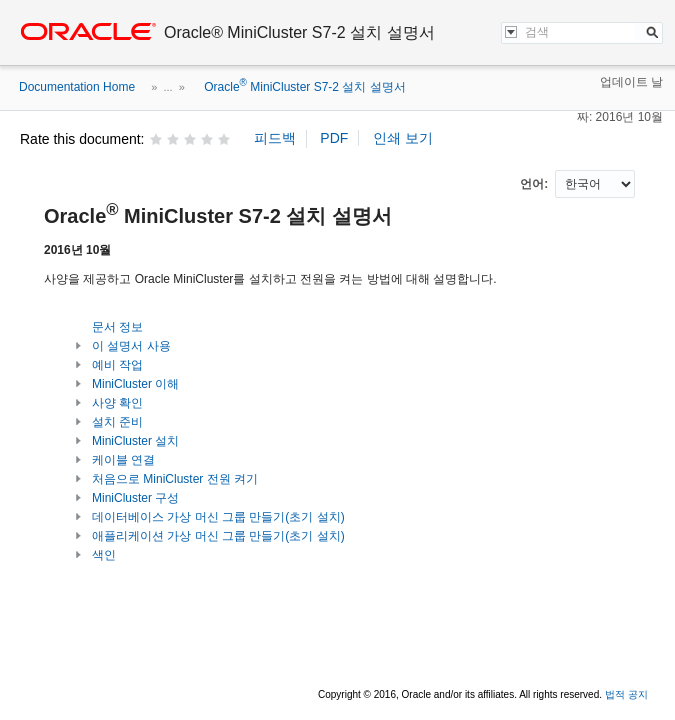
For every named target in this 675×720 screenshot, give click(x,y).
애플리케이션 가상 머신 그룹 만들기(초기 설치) (218, 536)
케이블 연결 (123, 460)
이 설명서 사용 (131, 346)
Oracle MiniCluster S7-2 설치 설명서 (303, 87)
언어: (535, 184)
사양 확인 (117, 403)
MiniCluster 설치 (135, 441)
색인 (104, 555)
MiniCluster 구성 (135, 498)
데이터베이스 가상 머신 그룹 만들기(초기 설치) (218, 517)
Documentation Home (77, 87)
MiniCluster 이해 (135, 384)
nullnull (595, 184)
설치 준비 (117, 422)
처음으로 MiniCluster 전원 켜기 (175, 479)
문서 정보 (117, 327)
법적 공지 (626, 694)
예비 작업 (117, 365)
